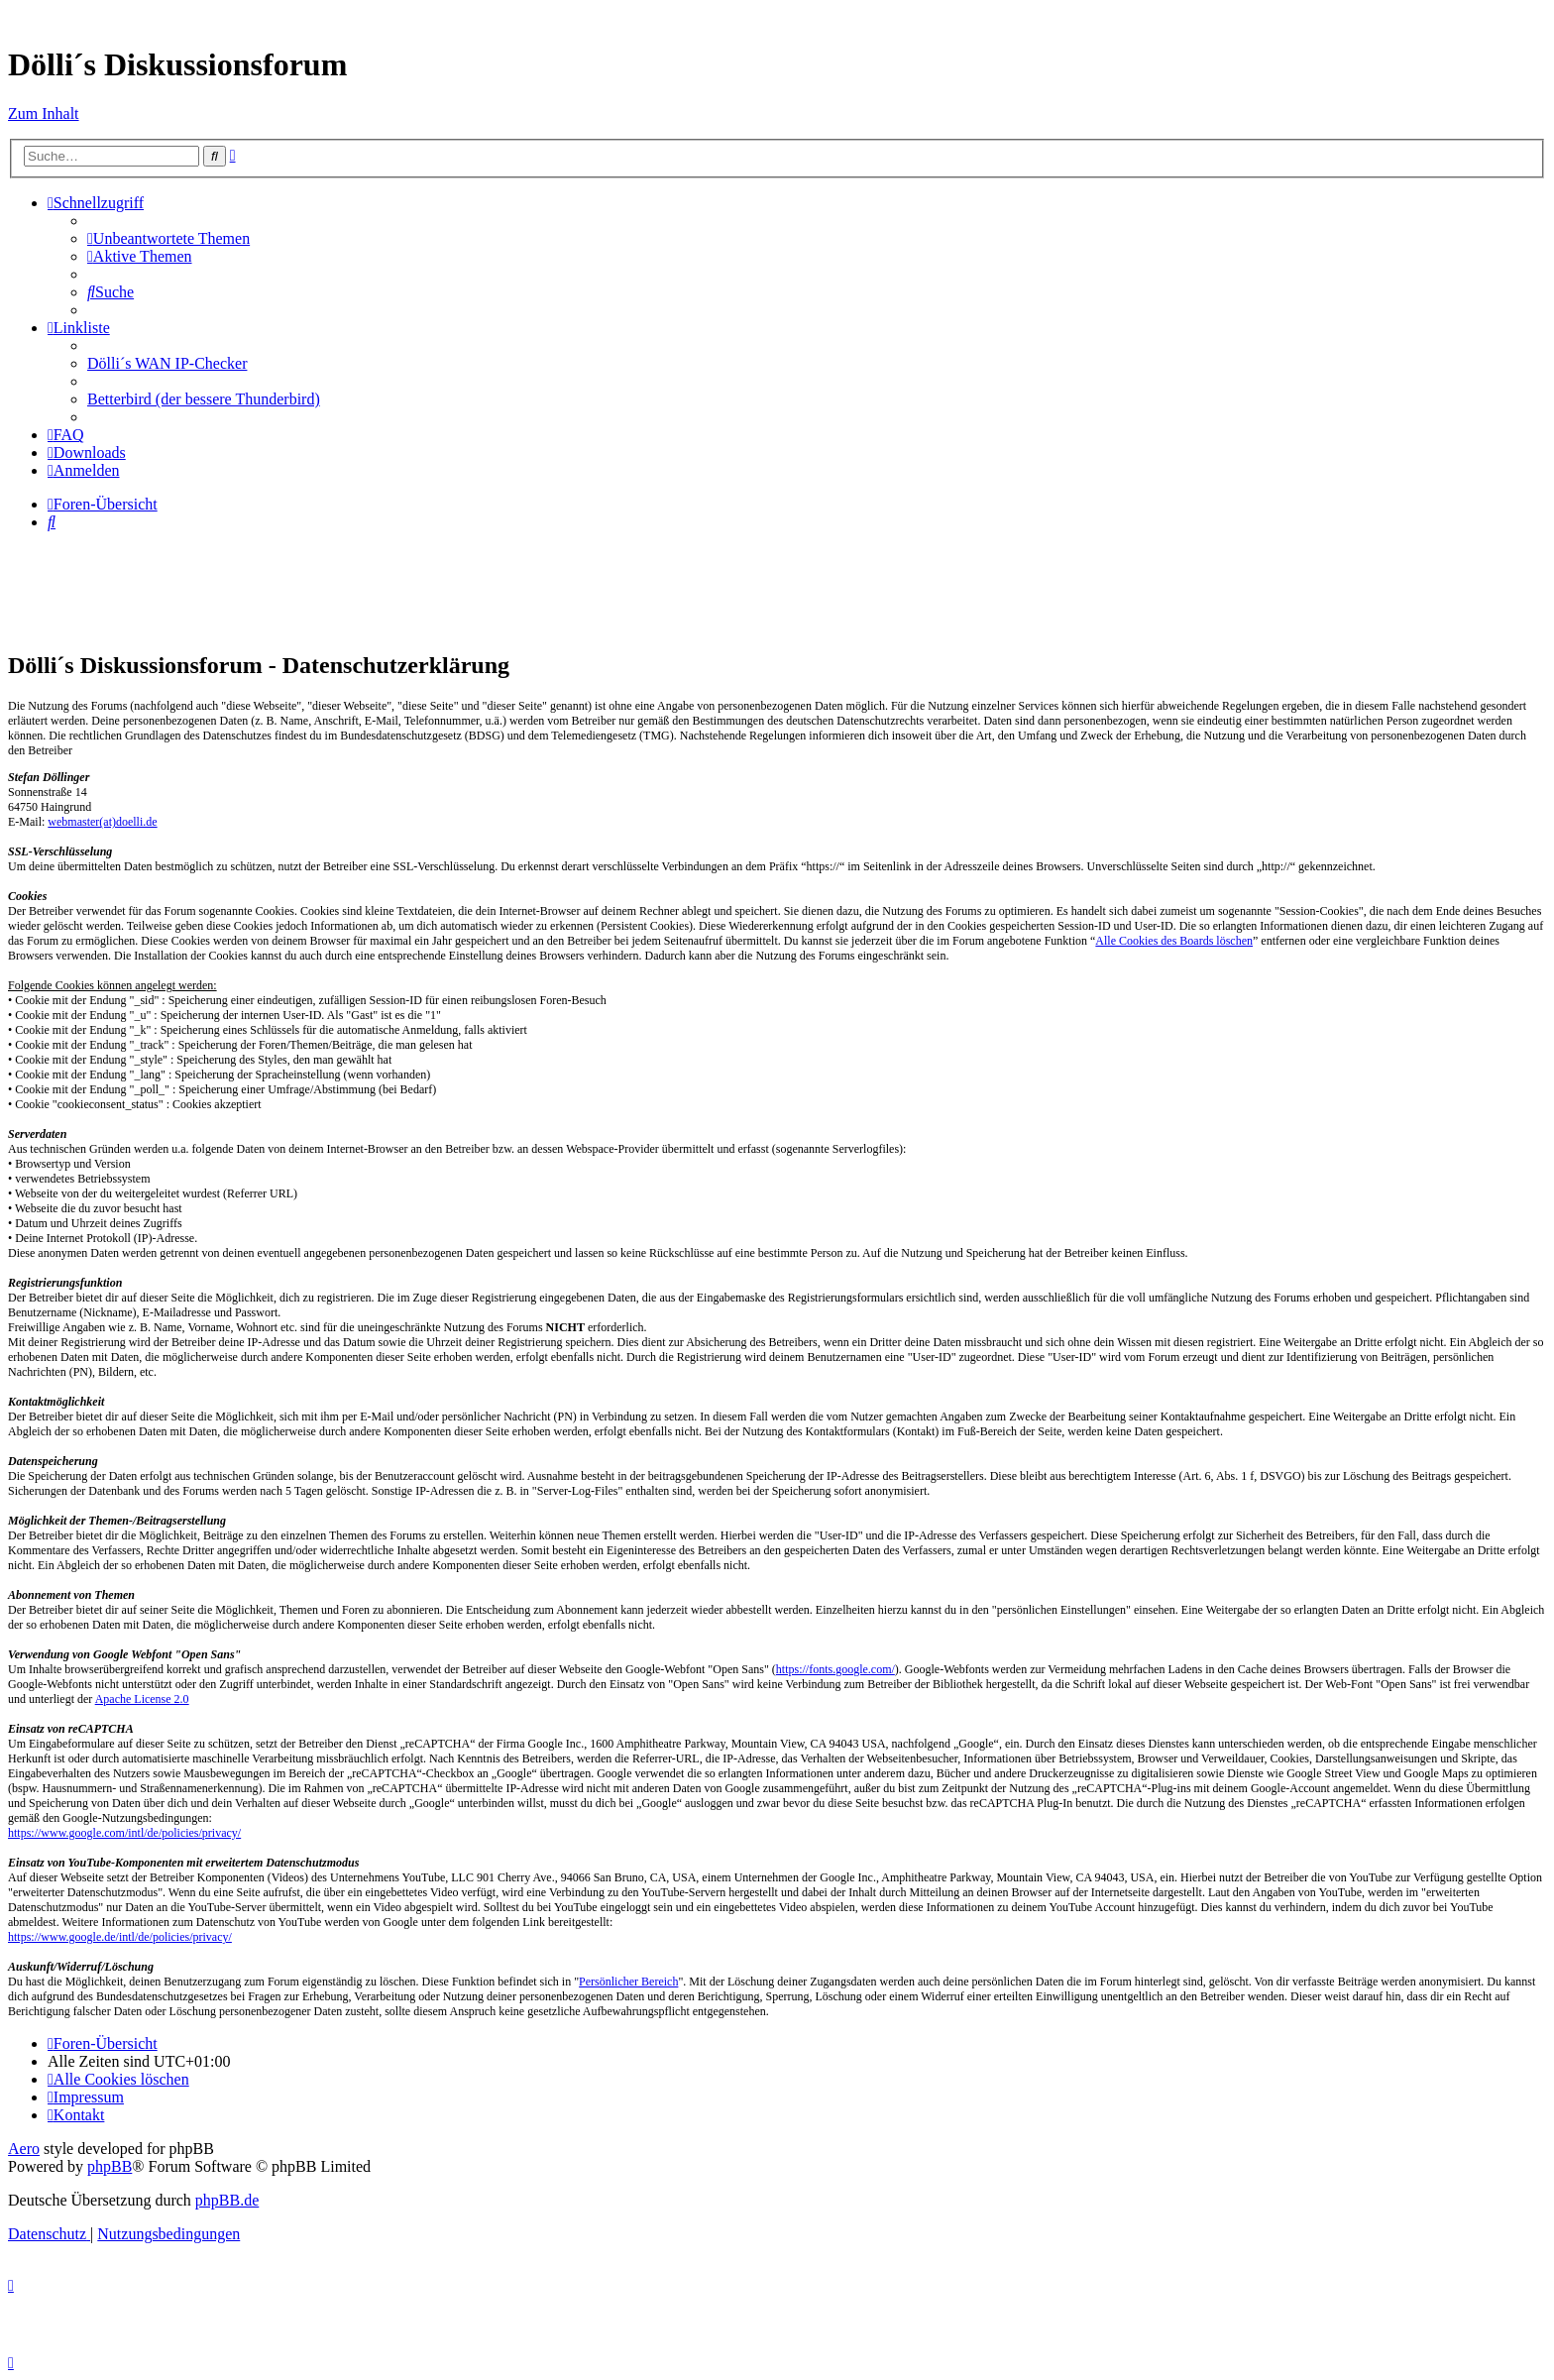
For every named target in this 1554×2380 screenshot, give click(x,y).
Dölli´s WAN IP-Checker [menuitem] (167, 363)
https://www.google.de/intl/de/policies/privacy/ (120, 1937)
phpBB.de (227, 2200)
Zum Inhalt (43, 113)
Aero (24, 2148)
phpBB (109, 2166)
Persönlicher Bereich (628, 1981)
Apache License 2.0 (142, 1699)
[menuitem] (168, 238)
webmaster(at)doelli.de (102, 822)
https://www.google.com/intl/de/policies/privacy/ (124, 1833)
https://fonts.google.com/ (835, 1669)
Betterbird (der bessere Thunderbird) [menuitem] (203, 399)
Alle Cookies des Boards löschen (1174, 941)
